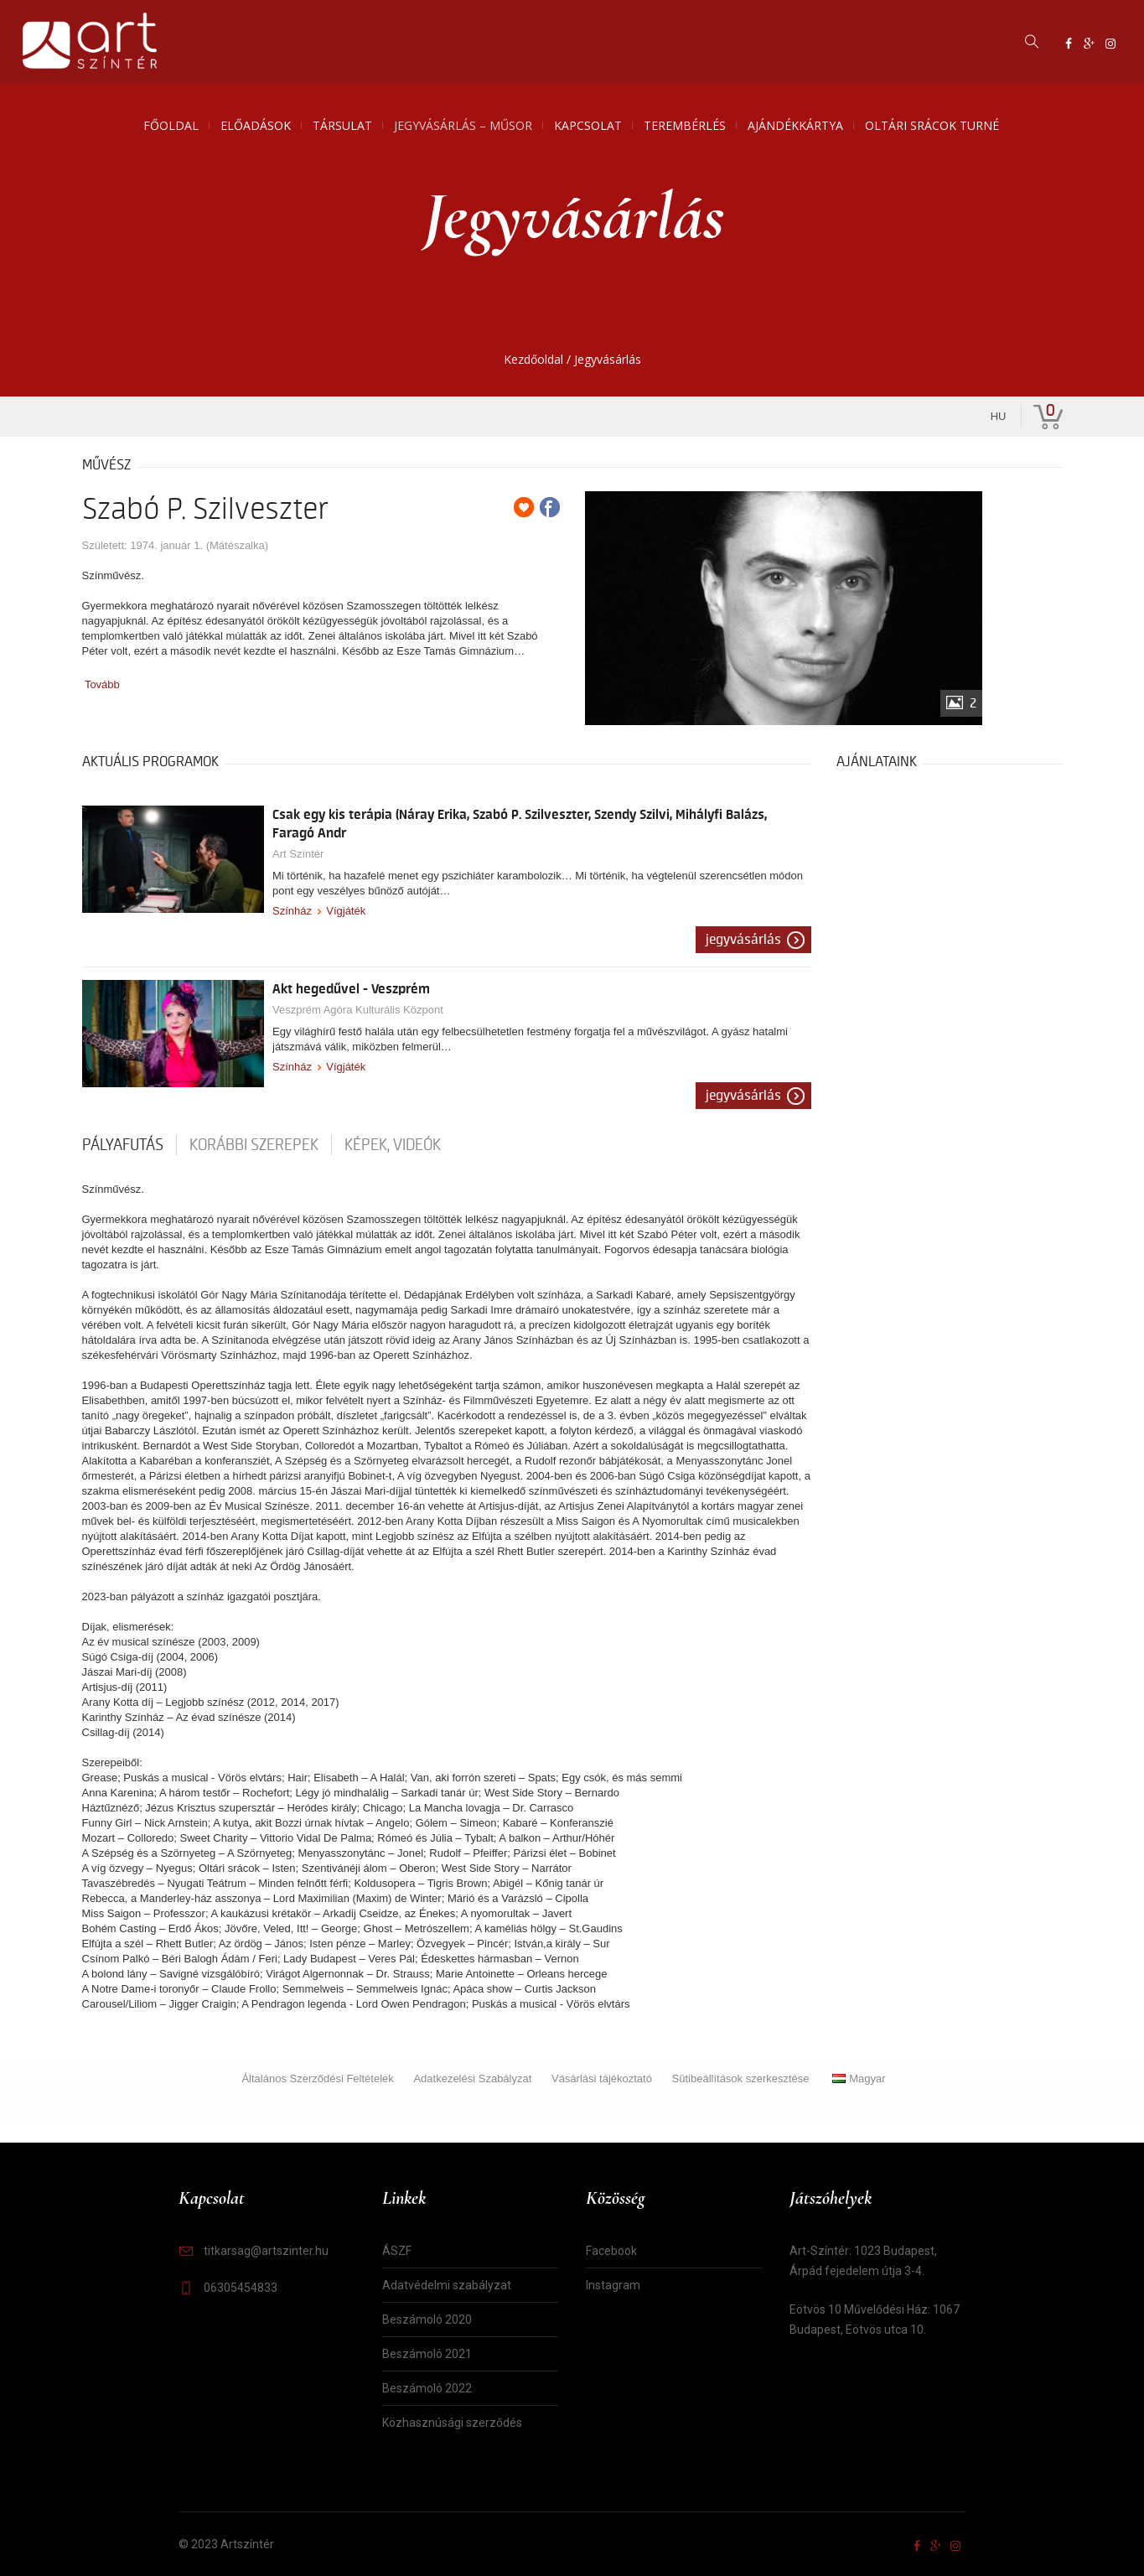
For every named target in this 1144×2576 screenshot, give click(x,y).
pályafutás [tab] (122, 1145)
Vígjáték (345, 910)
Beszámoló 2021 (427, 2354)
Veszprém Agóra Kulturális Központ (357, 1009)
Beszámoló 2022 (427, 2388)
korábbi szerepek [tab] (253, 1145)
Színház (292, 910)
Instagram (613, 2285)
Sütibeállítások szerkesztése (741, 2078)
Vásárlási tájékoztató (601, 2078)
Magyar (858, 2078)
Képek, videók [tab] (392, 1145)
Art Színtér (298, 853)
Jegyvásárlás (743, 939)
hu (999, 416)
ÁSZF (397, 2250)
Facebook (611, 2250)
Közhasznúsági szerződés (452, 2422)
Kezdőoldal (533, 359)
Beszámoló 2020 (427, 2319)
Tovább (102, 684)
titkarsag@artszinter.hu (266, 2250)
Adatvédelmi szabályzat (446, 2285)
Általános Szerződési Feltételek (317, 2078)
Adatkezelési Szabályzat (472, 2078)
